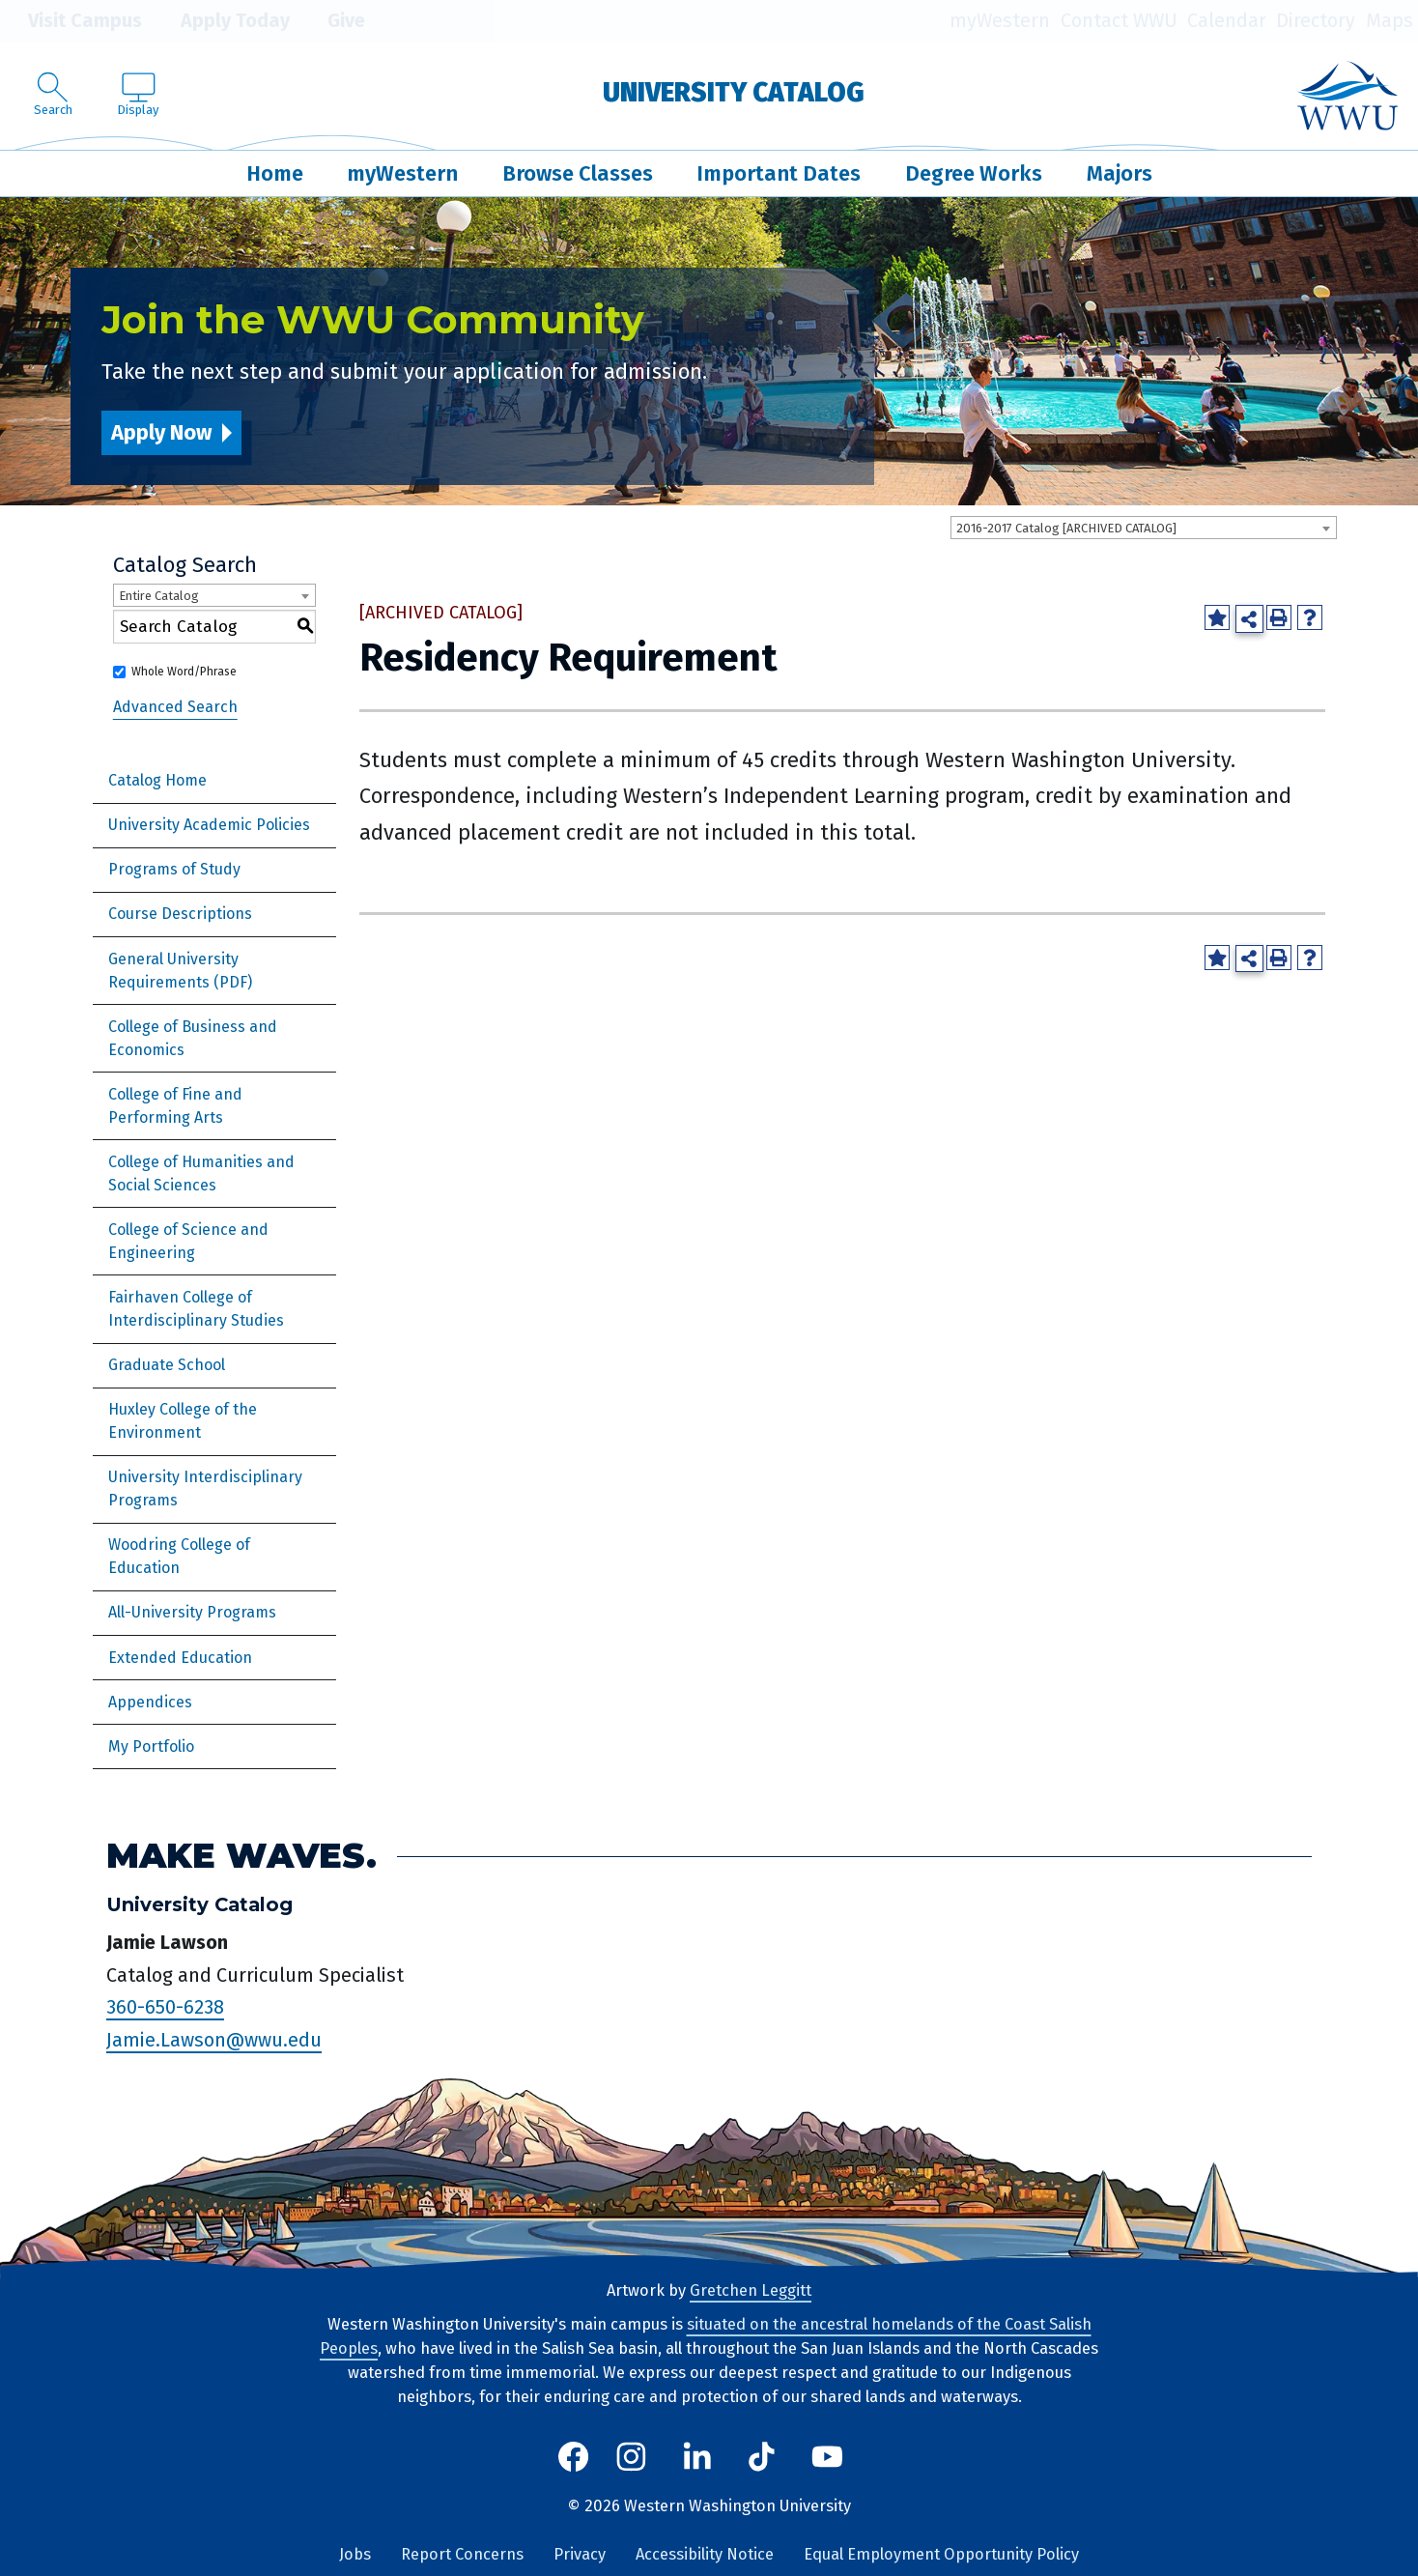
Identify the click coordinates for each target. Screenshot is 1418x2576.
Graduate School (166, 1365)
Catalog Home (157, 780)
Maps (1389, 21)
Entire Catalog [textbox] (159, 595)
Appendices (150, 1702)
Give (332, 21)
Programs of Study (174, 869)
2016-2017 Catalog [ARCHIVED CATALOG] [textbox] (1066, 528)
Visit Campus (71, 21)
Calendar (1226, 21)
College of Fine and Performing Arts (175, 1106)
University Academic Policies (209, 825)
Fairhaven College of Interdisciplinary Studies (196, 1309)
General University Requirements (173, 970)
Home (274, 173)
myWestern (1000, 21)
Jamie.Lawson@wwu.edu (214, 2039)
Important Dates (778, 173)
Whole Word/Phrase (184, 671)
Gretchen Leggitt (750, 2290)
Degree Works (973, 173)
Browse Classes (577, 173)
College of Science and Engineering (188, 1241)
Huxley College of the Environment (182, 1421)
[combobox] (1143, 527)
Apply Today (221, 21)
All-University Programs (192, 1612)
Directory (1315, 21)
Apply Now (161, 432)
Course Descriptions (180, 913)
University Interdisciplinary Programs (205, 1488)
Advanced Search (175, 707)
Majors (1119, 173)
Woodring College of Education (179, 1556)
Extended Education (180, 1657)
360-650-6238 (165, 2006)
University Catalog (734, 92)
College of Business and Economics (192, 1038)
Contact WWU (1119, 21)
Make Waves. (241, 1855)
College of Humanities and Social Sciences (201, 1173)
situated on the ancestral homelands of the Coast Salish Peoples (706, 2336)
